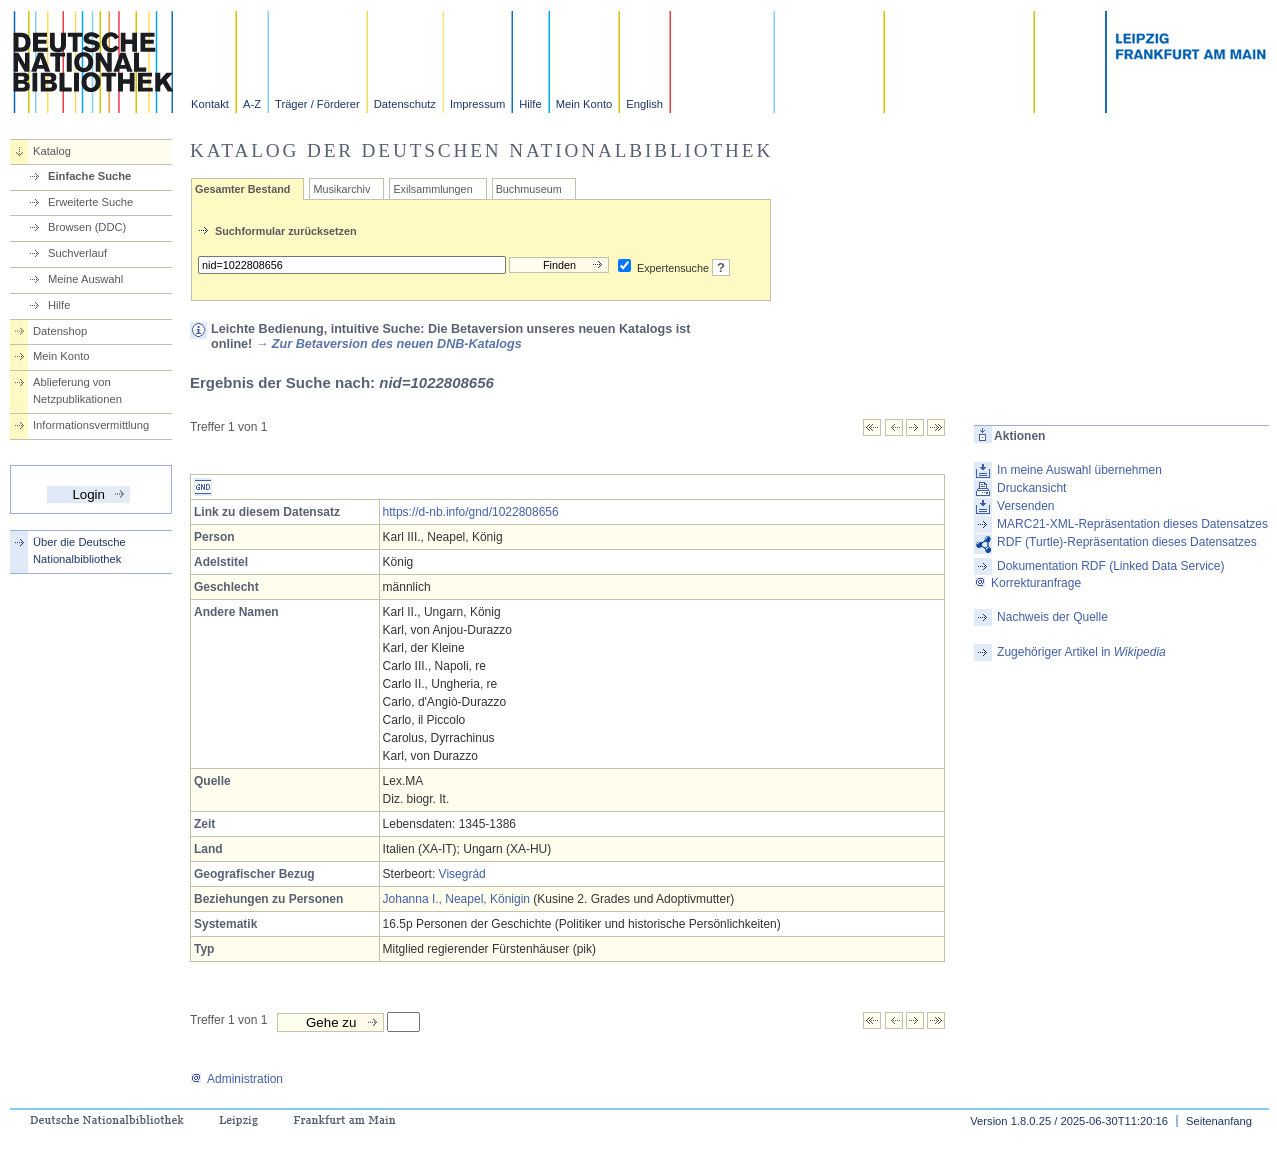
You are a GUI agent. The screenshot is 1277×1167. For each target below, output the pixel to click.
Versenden (1025, 506)
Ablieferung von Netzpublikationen (77, 390)
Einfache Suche (89, 176)
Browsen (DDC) (87, 227)
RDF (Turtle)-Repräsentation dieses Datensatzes (1127, 542)
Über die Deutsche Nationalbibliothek (79, 550)
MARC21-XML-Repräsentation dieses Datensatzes (1132, 524)
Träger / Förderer (317, 104)
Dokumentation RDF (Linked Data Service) (1110, 566)
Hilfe (530, 104)
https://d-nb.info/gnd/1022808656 (471, 512)
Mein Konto (584, 104)
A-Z (252, 104)
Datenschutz (405, 104)
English (644, 104)
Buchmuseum (529, 189)
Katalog (52, 151)
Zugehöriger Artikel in (1081, 652)
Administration (236, 1079)
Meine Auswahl (85, 279)
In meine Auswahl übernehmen (1079, 470)
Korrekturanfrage (1027, 583)
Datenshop (60, 331)
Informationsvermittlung (91, 425)
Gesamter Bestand (242, 189)
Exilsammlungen (432, 189)
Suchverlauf (77, 253)
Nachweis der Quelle (1052, 617)
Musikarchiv (341, 189)
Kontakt (210, 104)
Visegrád (462, 874)
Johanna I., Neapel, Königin (456, 899)
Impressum (477, 104)
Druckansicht (1031, 488)
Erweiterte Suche (90, 202)
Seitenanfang (1219, 1121)
